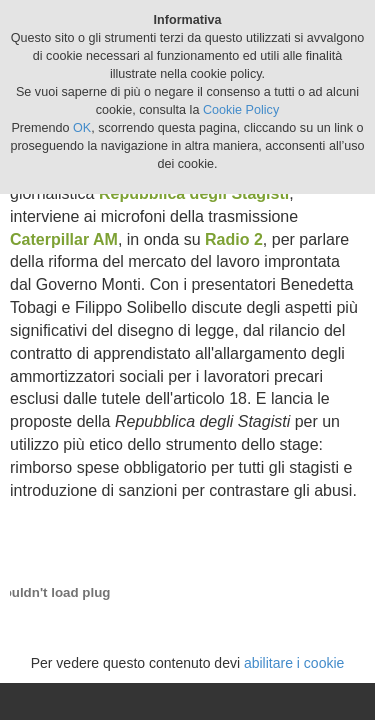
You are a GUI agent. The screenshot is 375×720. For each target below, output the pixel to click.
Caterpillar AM (64, 239)
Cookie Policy (241, 110)
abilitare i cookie (294, 663)
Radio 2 (234, 239)
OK (82, 128)
